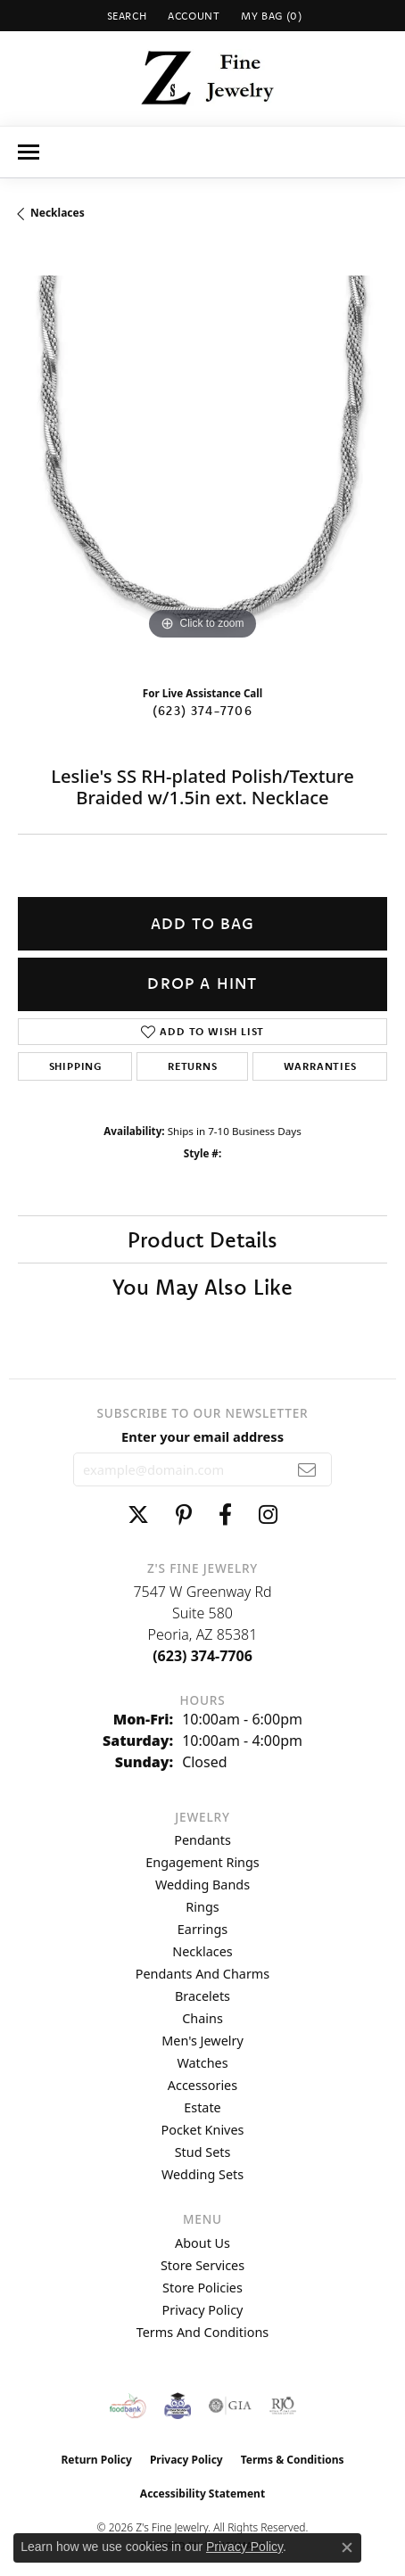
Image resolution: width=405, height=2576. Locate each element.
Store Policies (202, 2287)
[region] (202, 460)
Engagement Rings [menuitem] (202, 1862)
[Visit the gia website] (230, 2405)
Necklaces (57, 212)
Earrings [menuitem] (202, 1929)
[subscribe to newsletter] (307, 1469)
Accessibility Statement (202, 2493)
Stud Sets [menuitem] (203, 2152)
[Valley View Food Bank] (128, 2405)
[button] (125, 15)
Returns (193, 1066)
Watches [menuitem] (202, 2062)
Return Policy (96, 2459)
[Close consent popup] (347, 2547)
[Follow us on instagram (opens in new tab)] (268, 1515)
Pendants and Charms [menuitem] (202, 1973)
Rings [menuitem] (202, 1906)
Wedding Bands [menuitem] (202, 1884)
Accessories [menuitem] (202, 2085)
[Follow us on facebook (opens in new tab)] (225, 1515)
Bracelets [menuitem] (202, 1996)
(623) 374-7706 (202, 711)
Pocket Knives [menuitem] (202, 2129)
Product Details (202, 1239)
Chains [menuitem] (202, 2018)
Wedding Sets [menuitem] (202, 2174)
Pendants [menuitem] (202, 1839)
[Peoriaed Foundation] (177, 2405)
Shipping (75, 1066)
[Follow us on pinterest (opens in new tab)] (184, 1515)
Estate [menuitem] (202, 2107)
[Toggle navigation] (28, 152)
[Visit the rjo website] (282, 2405)
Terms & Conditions (292, 2459)
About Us (202, 2242)
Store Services (202, 2265)
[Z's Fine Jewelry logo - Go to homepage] (203, 78)
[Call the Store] (202, 1656)
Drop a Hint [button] (202, 983)
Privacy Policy (203, 2309)
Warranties (320, 1066)
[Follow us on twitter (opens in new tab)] (138, 1515)
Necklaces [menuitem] (202, 1951)
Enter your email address (202, 1436)
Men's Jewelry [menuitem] (202, 2040)
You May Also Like (202, 1286)
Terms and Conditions (202, 2332)
